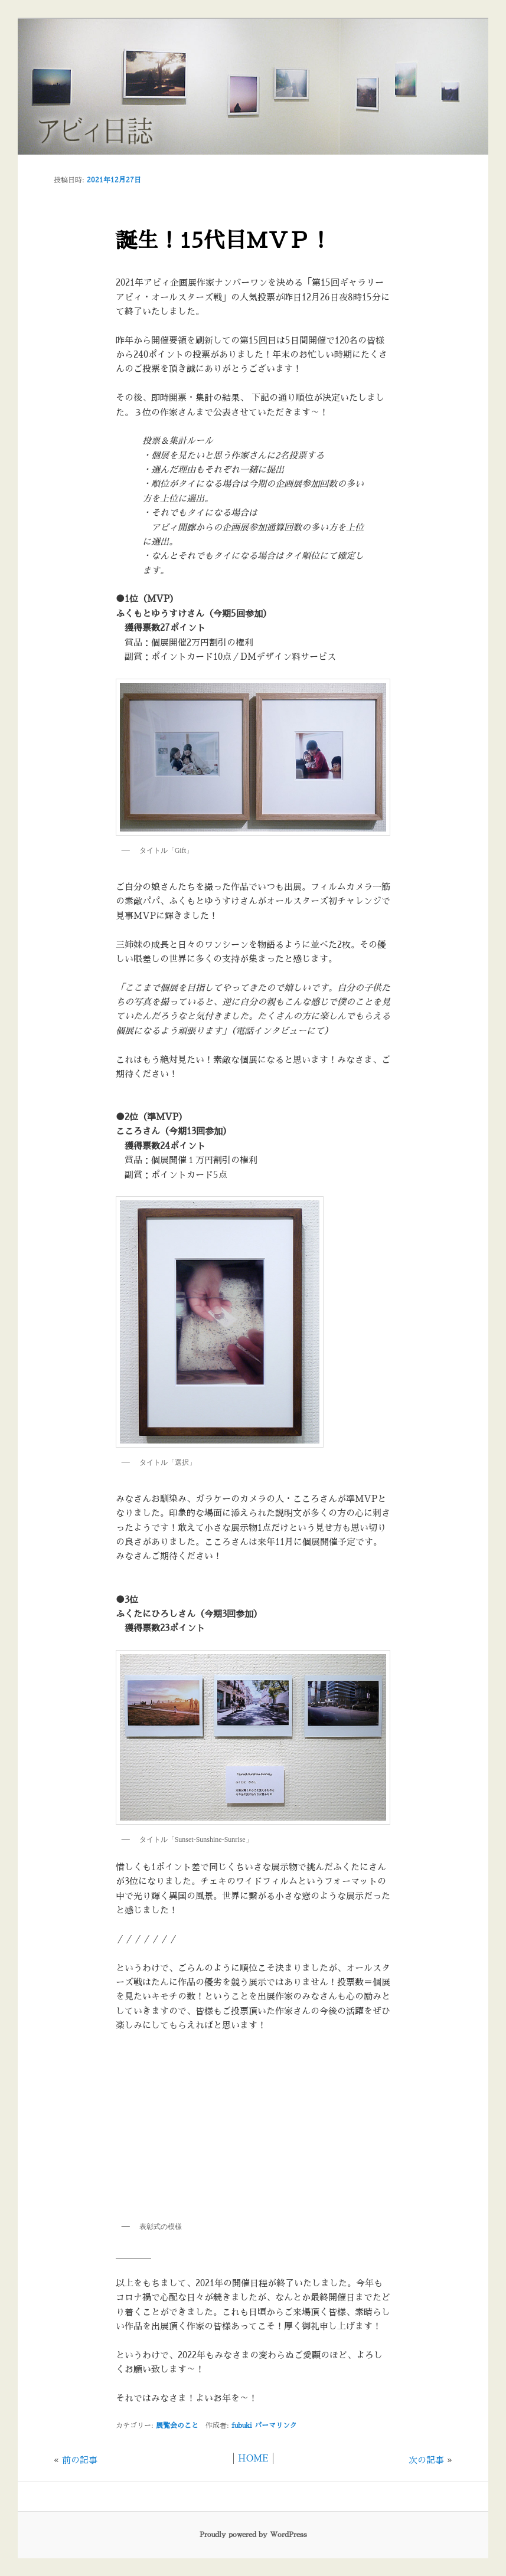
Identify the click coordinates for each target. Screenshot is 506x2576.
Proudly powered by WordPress (253, 2534)
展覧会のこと (177, 2425)
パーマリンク (275, 2425)
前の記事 (79, 2460)
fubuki (241, 2425)
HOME (253, 2458)
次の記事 (426, 2460)
